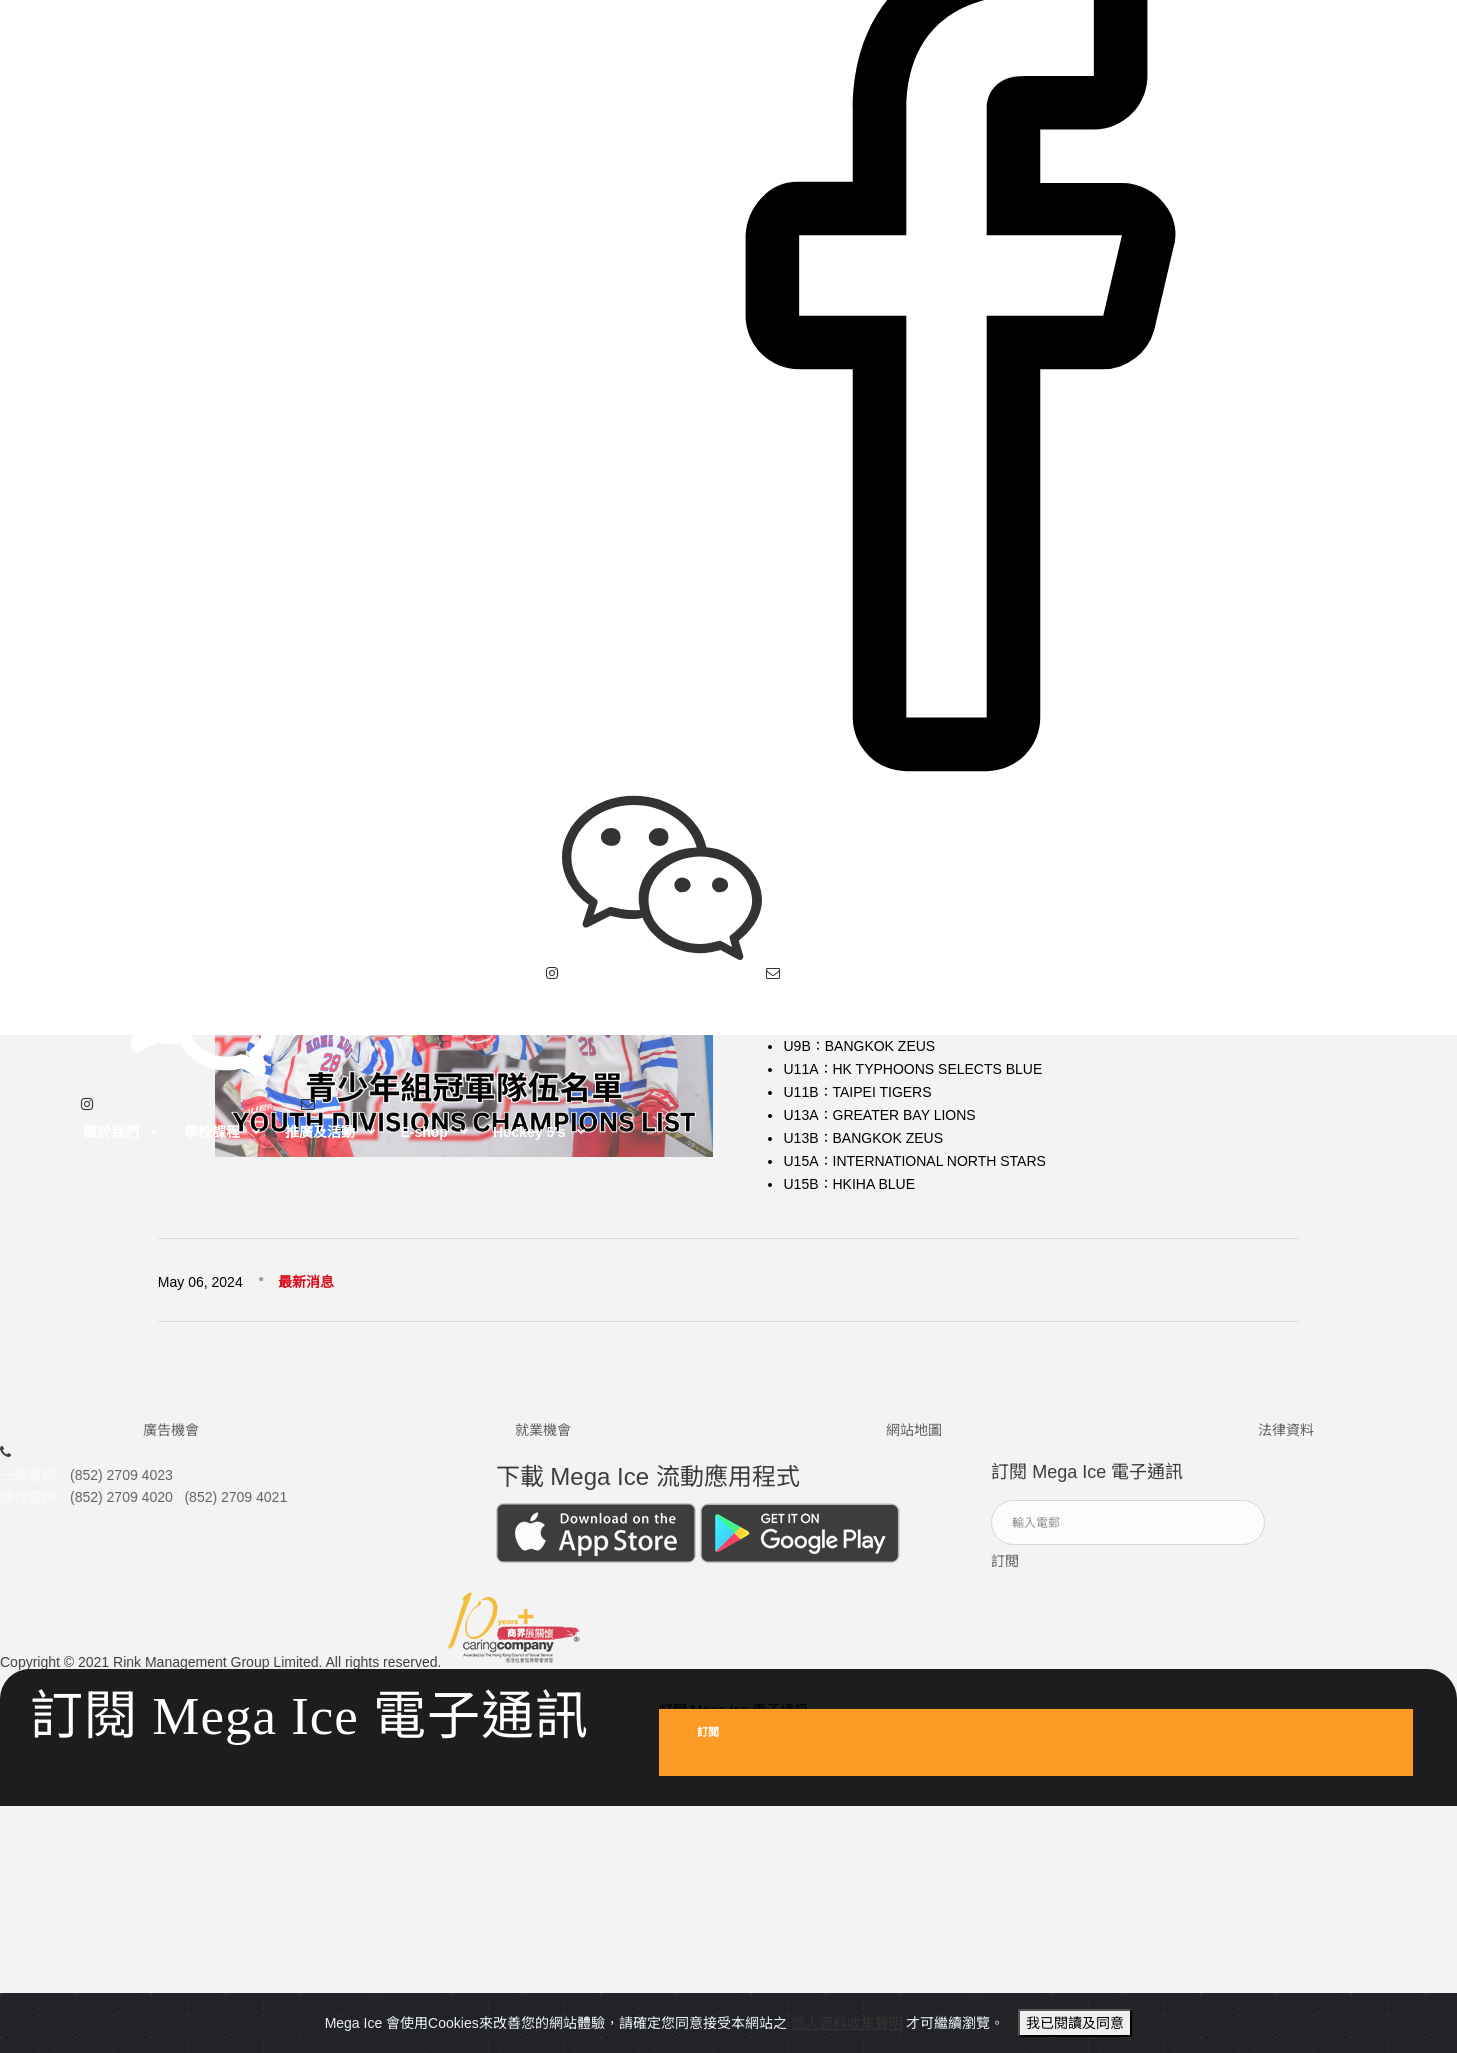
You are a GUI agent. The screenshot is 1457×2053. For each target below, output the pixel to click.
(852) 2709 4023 (121, 1484)
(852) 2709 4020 (121, 1506)
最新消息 (306, 1282)
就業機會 (543, 1439)
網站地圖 (914, 1439)
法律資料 (1286, 1439)
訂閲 (1005, 1570)
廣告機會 (171, 1439)
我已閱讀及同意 (1075, 2023)
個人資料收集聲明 (847, 2023)
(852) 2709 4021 (235, 1506)
